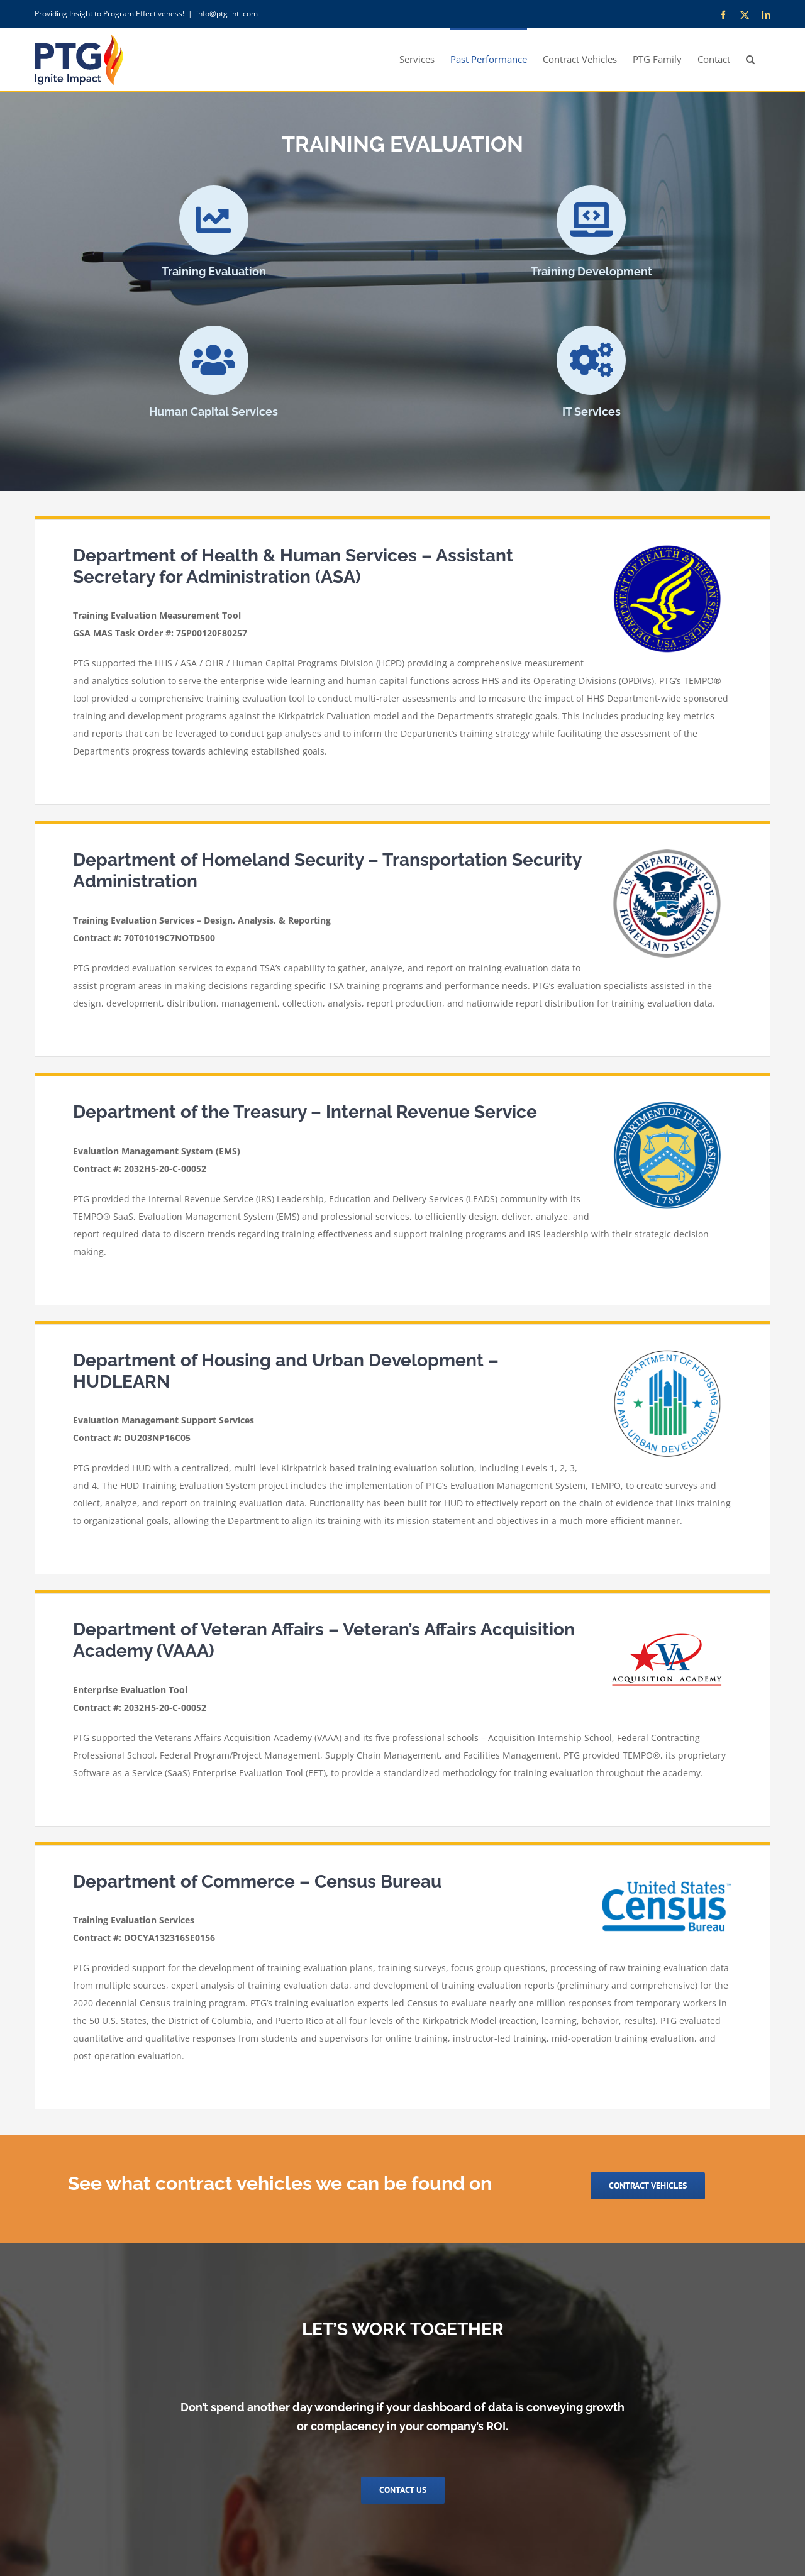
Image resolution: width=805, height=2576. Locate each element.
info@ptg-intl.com (227, 13)
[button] (750, 58)
